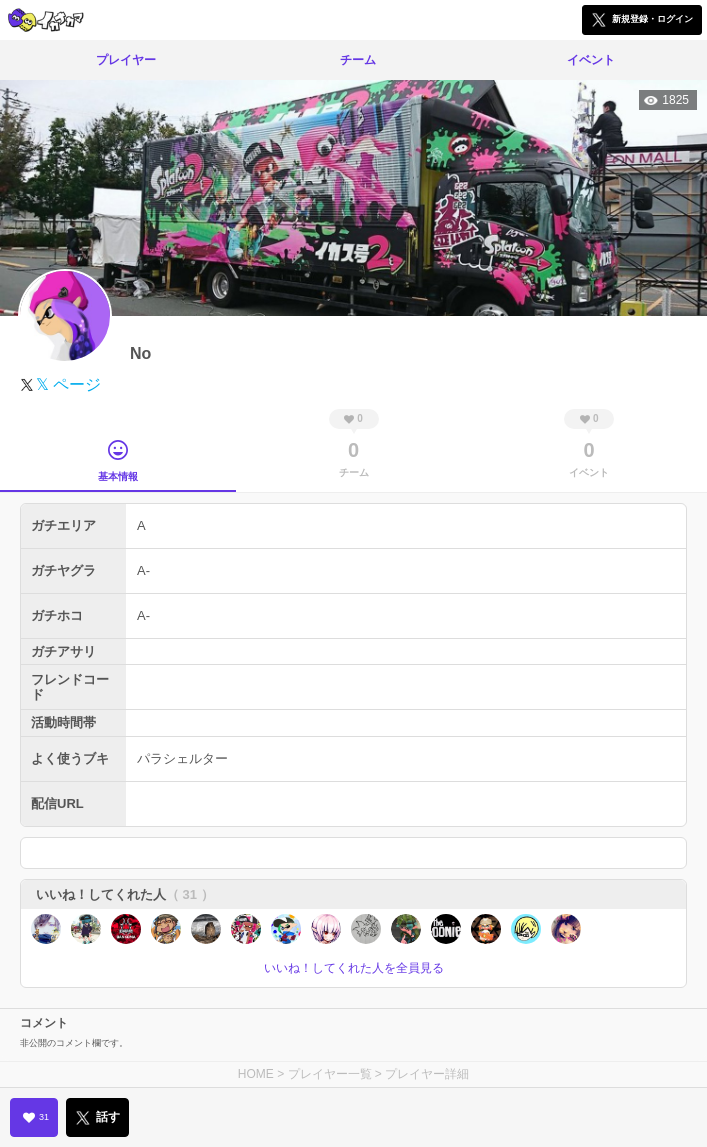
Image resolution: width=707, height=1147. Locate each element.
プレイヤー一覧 (330, 1074)
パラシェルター (182, 758)
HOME (256, 1074)
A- (143, 570)
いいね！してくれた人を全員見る (354, 968)
